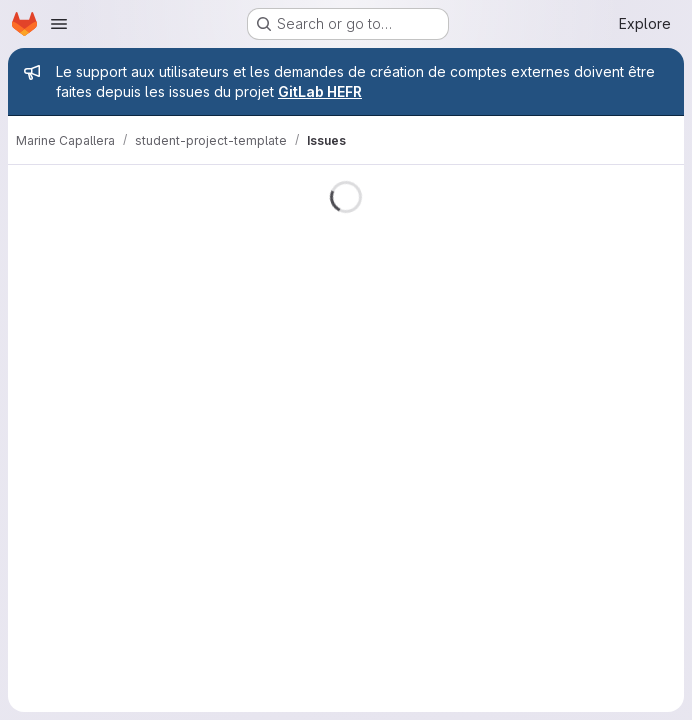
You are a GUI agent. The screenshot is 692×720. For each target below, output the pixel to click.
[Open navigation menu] (59, 24)
